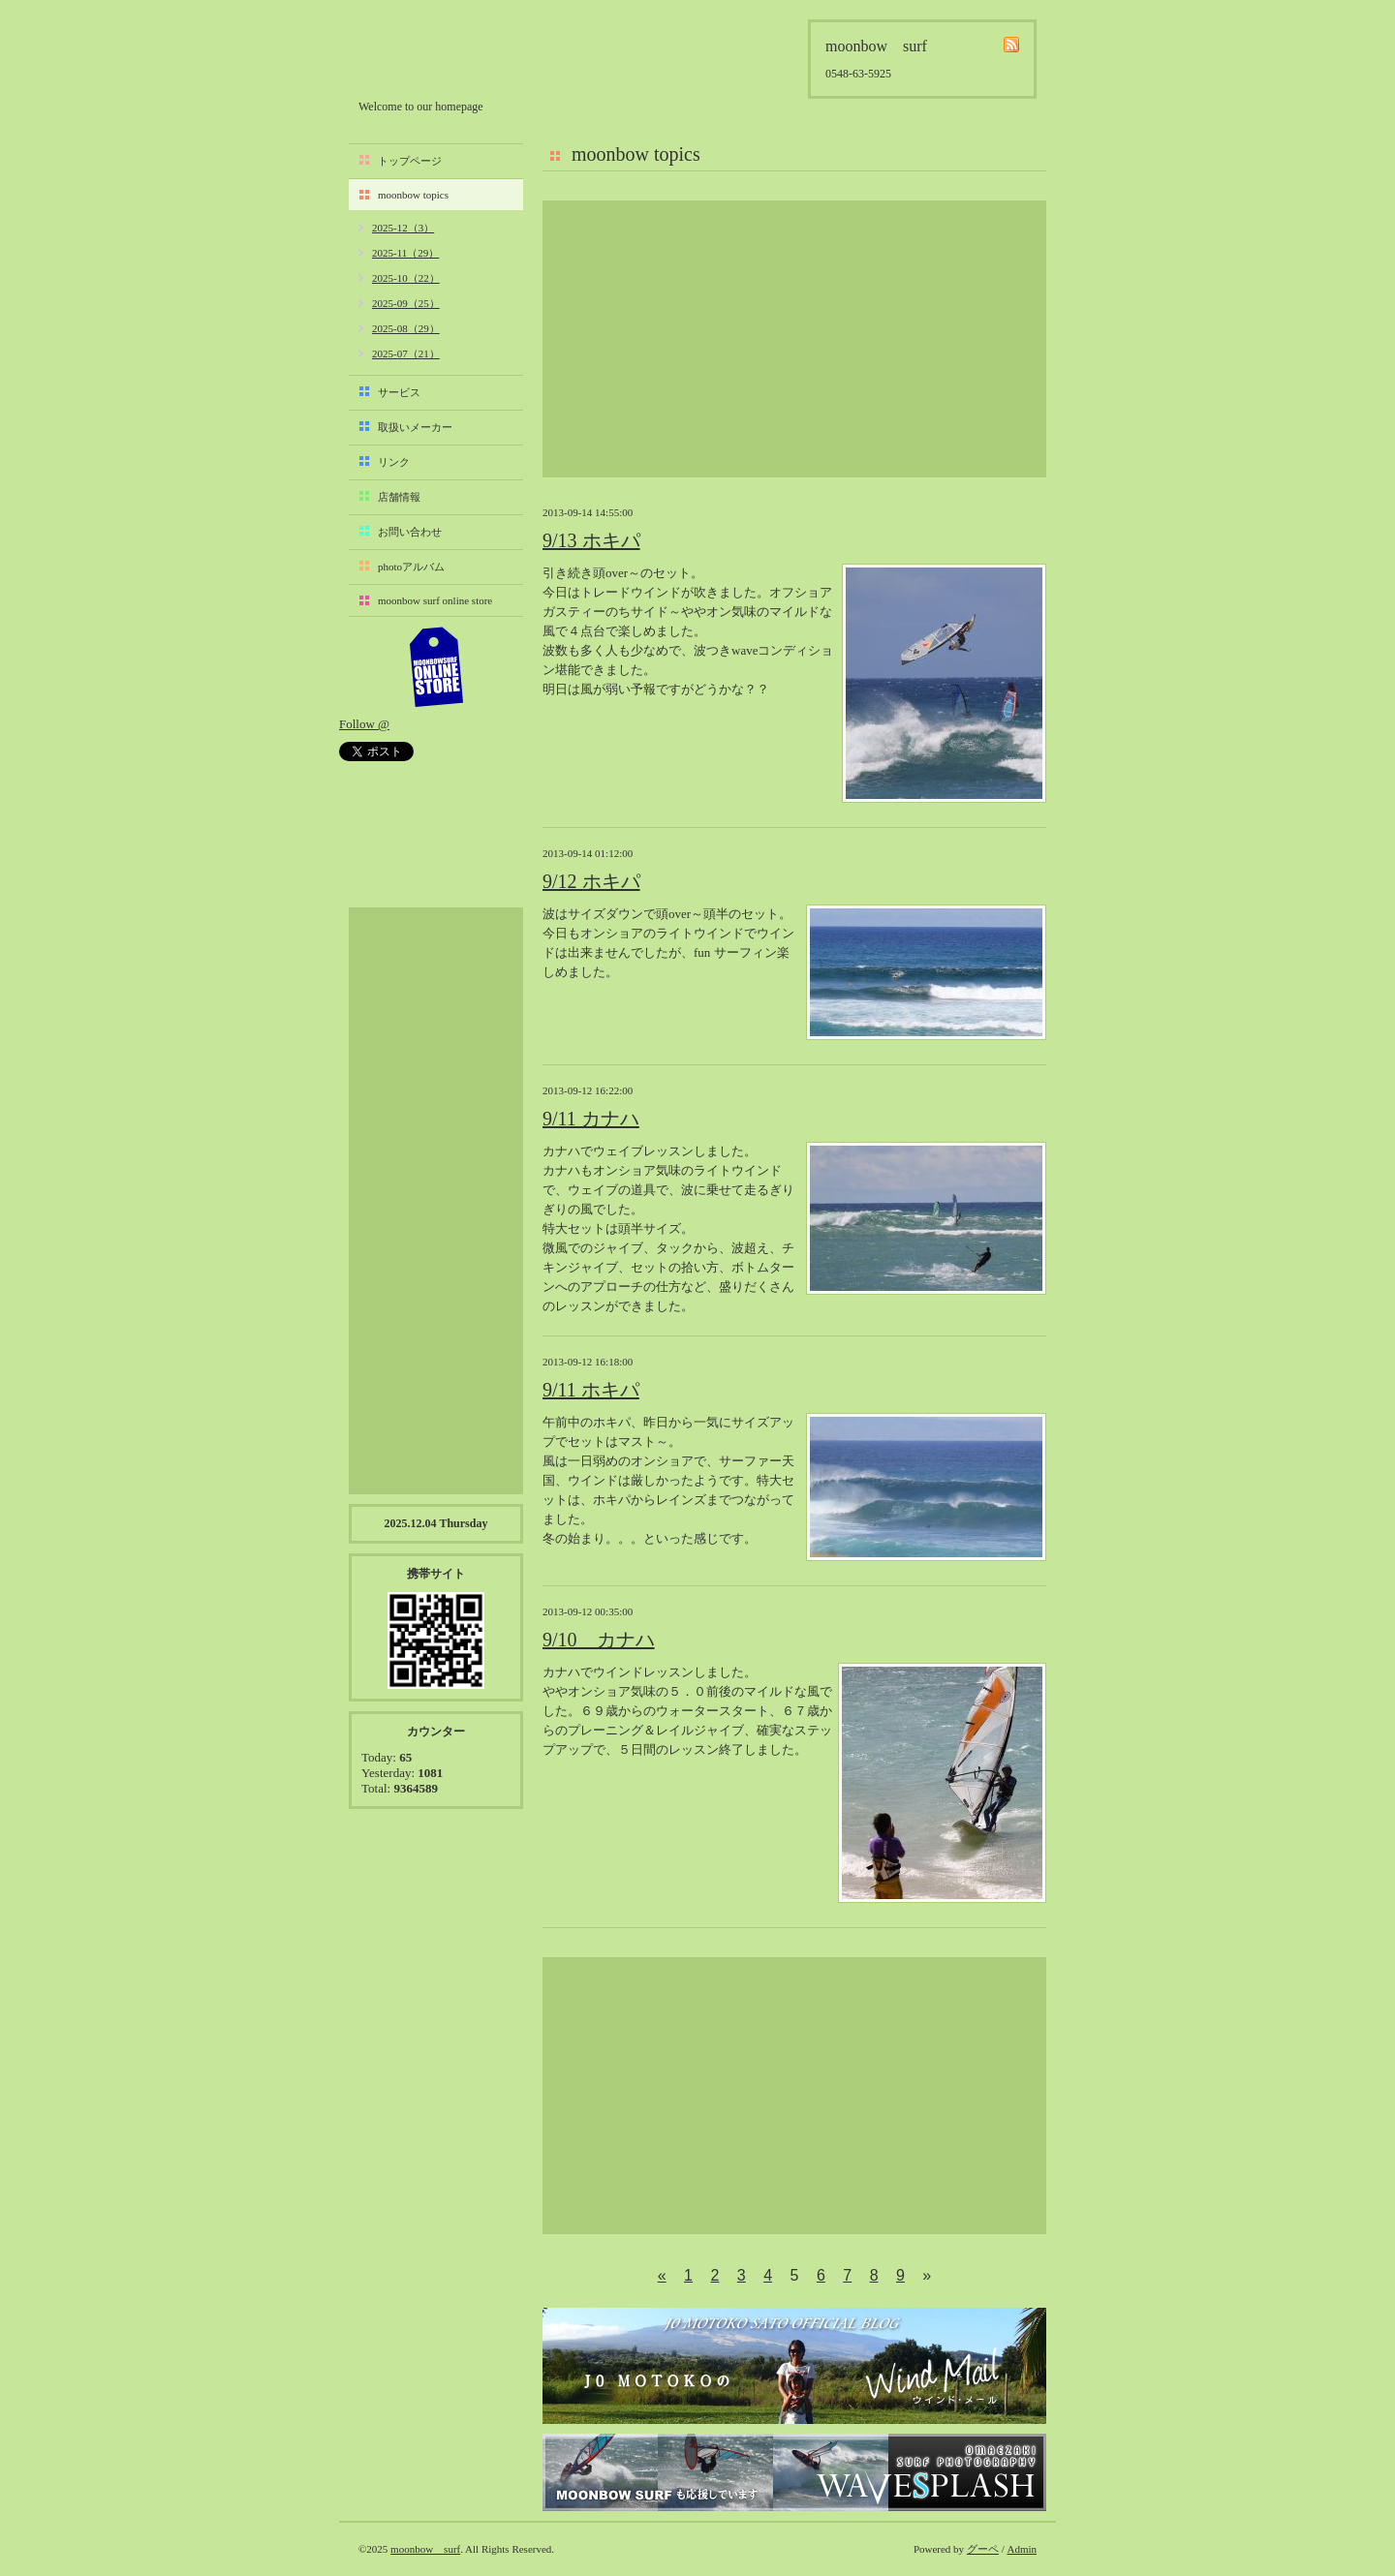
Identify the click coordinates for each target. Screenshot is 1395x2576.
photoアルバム (411, 566)
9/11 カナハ (590, 1118)
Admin (1022, 2549)
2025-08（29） (406, 328)
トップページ (410, 161)
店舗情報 (399, 497)
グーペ (983, 2549)
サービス (399, 392)
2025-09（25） (406, 303)
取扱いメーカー (415, 427)
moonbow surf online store (435, 600)
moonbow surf (462, 54)
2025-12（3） (403, 227)
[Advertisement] (794, 339)
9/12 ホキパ (591, 881)
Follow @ (364, 724)
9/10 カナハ (598, 1639)
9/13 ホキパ (591, 540)
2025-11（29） (405, 253)
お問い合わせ (410, 531)
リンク (394, 462)
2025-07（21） (406, 353)
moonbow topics (413, 194)
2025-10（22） (406, 278)
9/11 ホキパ (590, 1389)
